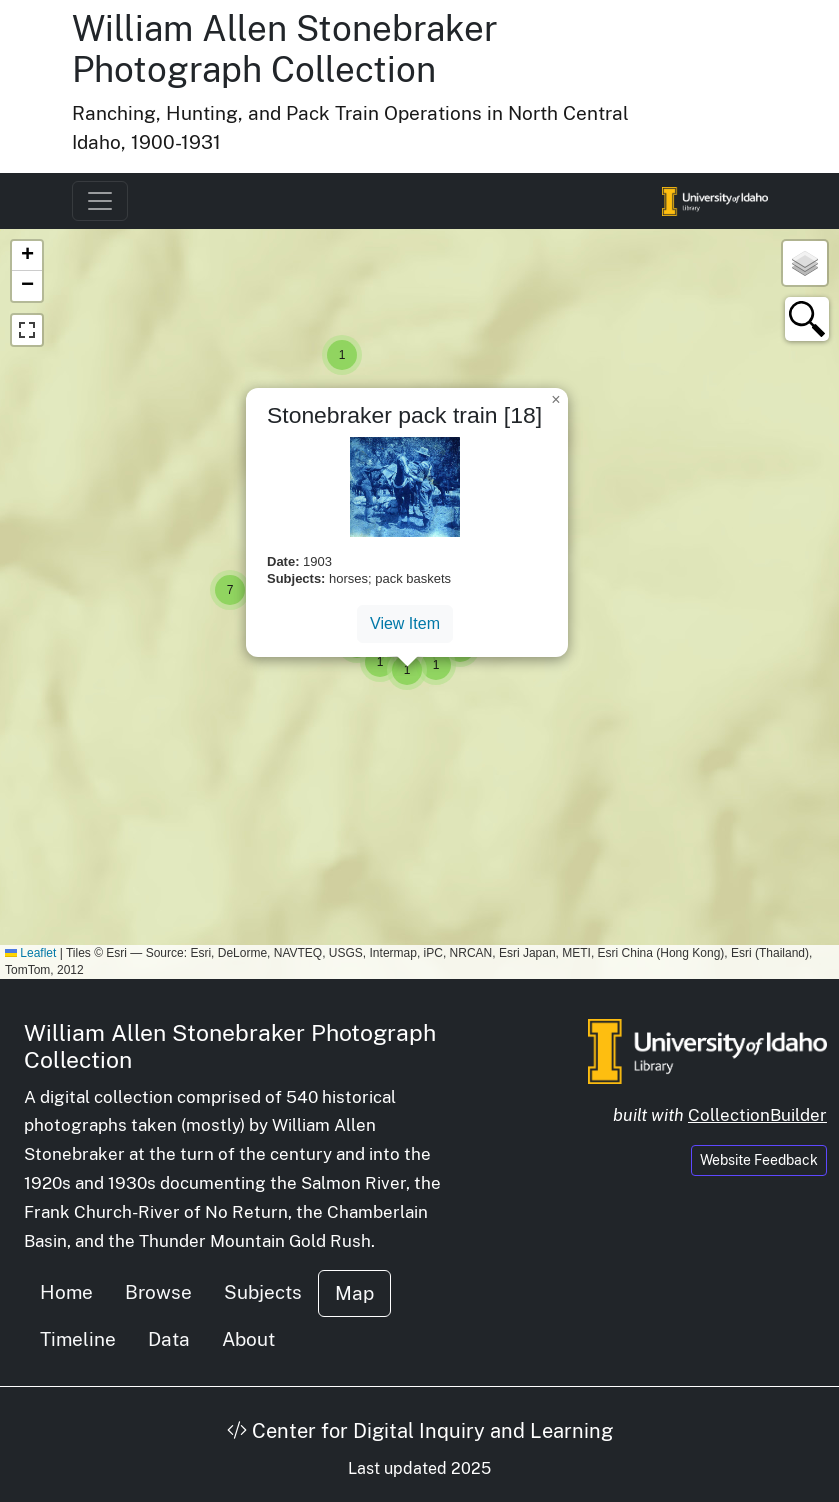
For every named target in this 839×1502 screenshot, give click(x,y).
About (248, 1339)
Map (354, 1293)
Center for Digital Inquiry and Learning (420, 1431)
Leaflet (30, 953)
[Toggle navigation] (100, 201)
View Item (405, 623)
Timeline (78, 1339)
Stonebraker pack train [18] (404, 415)
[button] (342, 355)
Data (169, 1339)
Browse (158, 1292)
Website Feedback (759, 1160)
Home (66, 1292)
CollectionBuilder (757, 1115)
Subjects (263, 1292)
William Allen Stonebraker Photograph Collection (285, 49)
